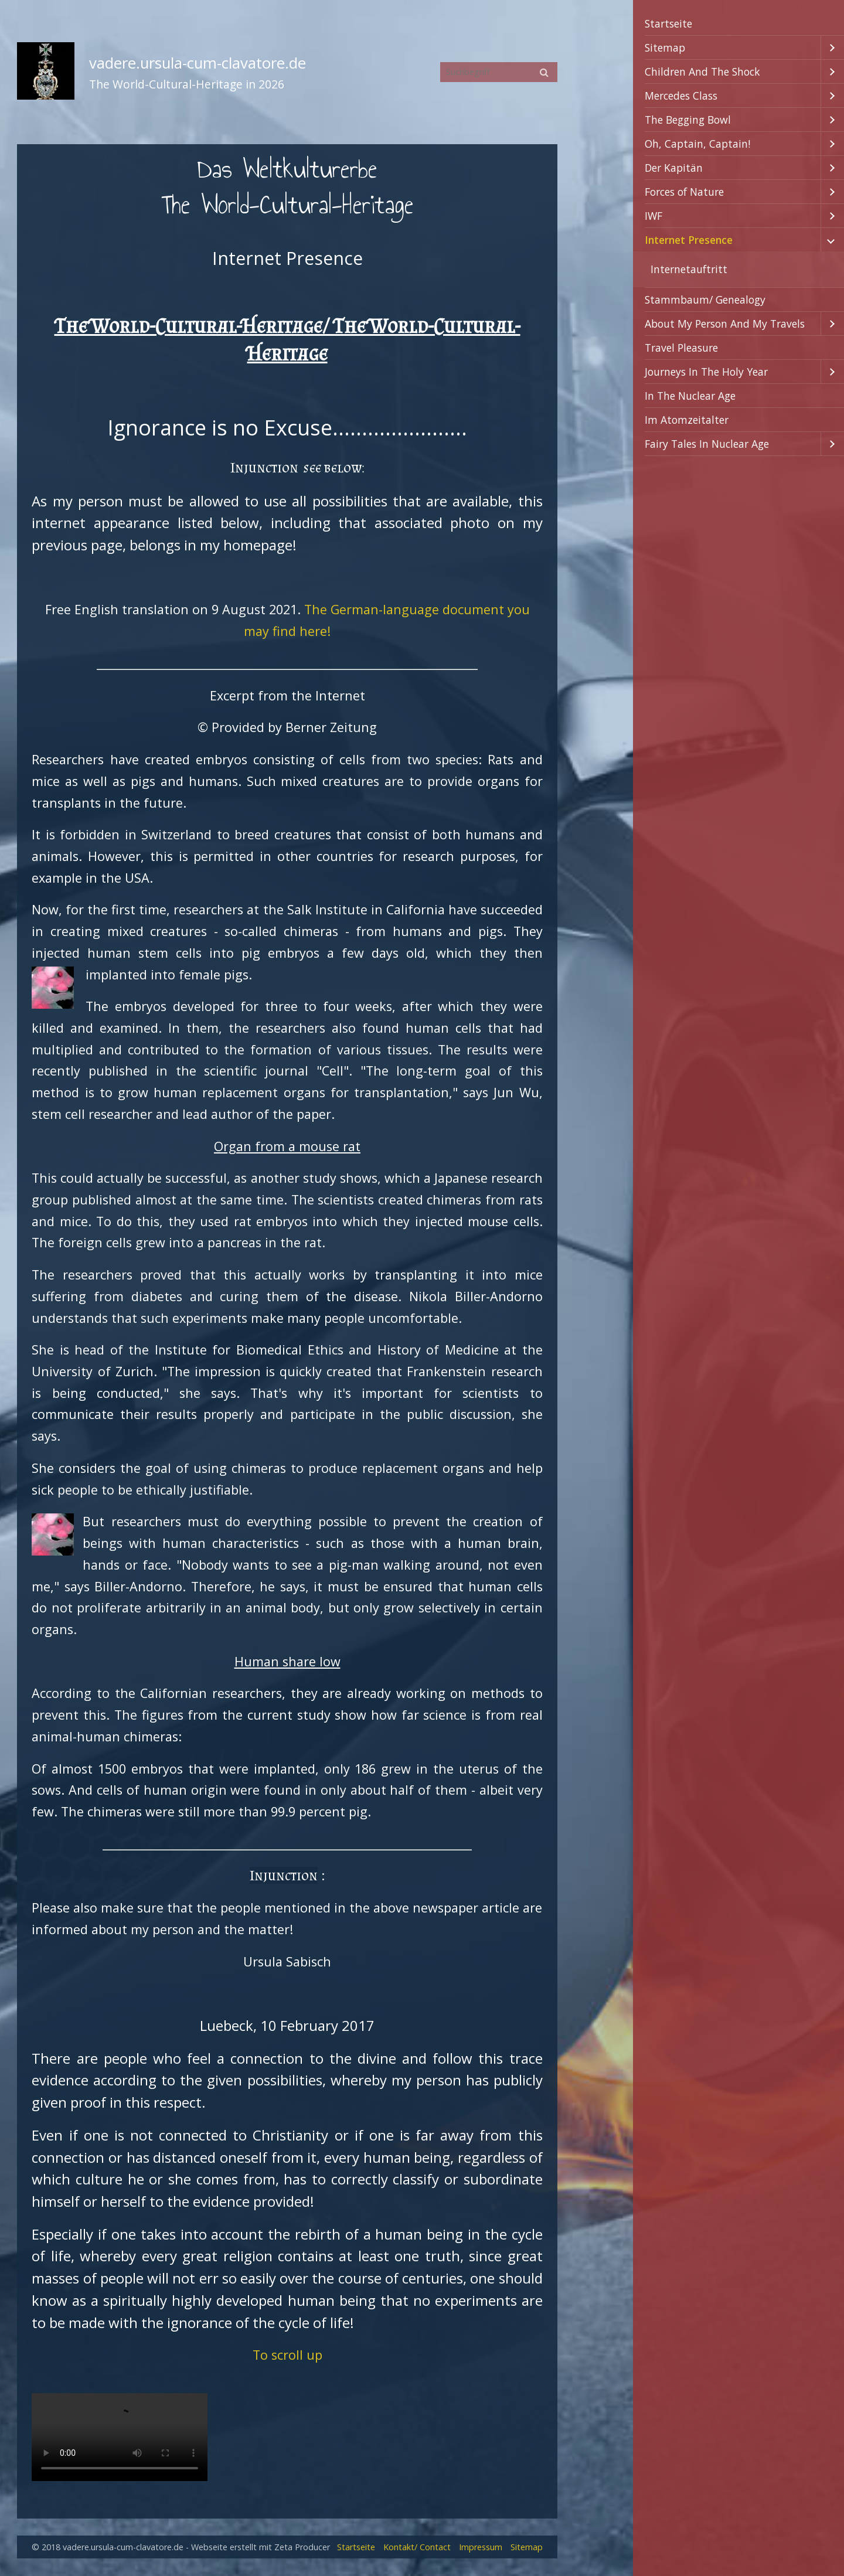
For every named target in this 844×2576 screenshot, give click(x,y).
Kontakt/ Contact (417, 2547)
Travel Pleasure (681, 348)
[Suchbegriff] (498, 72)
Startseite (668, 23)
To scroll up (287, 2354)
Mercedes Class (681, 96)
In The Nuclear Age (690, 396)
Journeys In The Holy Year (706, 372)
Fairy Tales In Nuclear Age (707, 444)
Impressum (480, 2547)
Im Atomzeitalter (687, 420)
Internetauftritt (689, 269)
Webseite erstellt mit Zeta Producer (260, 2547)
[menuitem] (738, 24)
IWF (653, 216)
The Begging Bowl (688, 120)
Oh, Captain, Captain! (697, 144)
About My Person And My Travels (725, 324)
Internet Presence (689, 240)
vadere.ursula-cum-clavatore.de (197, 63)
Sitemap (665, 47)
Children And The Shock (702, 71)
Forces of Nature (684, 192)
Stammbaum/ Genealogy (705, 299)
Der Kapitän (674, 168)
